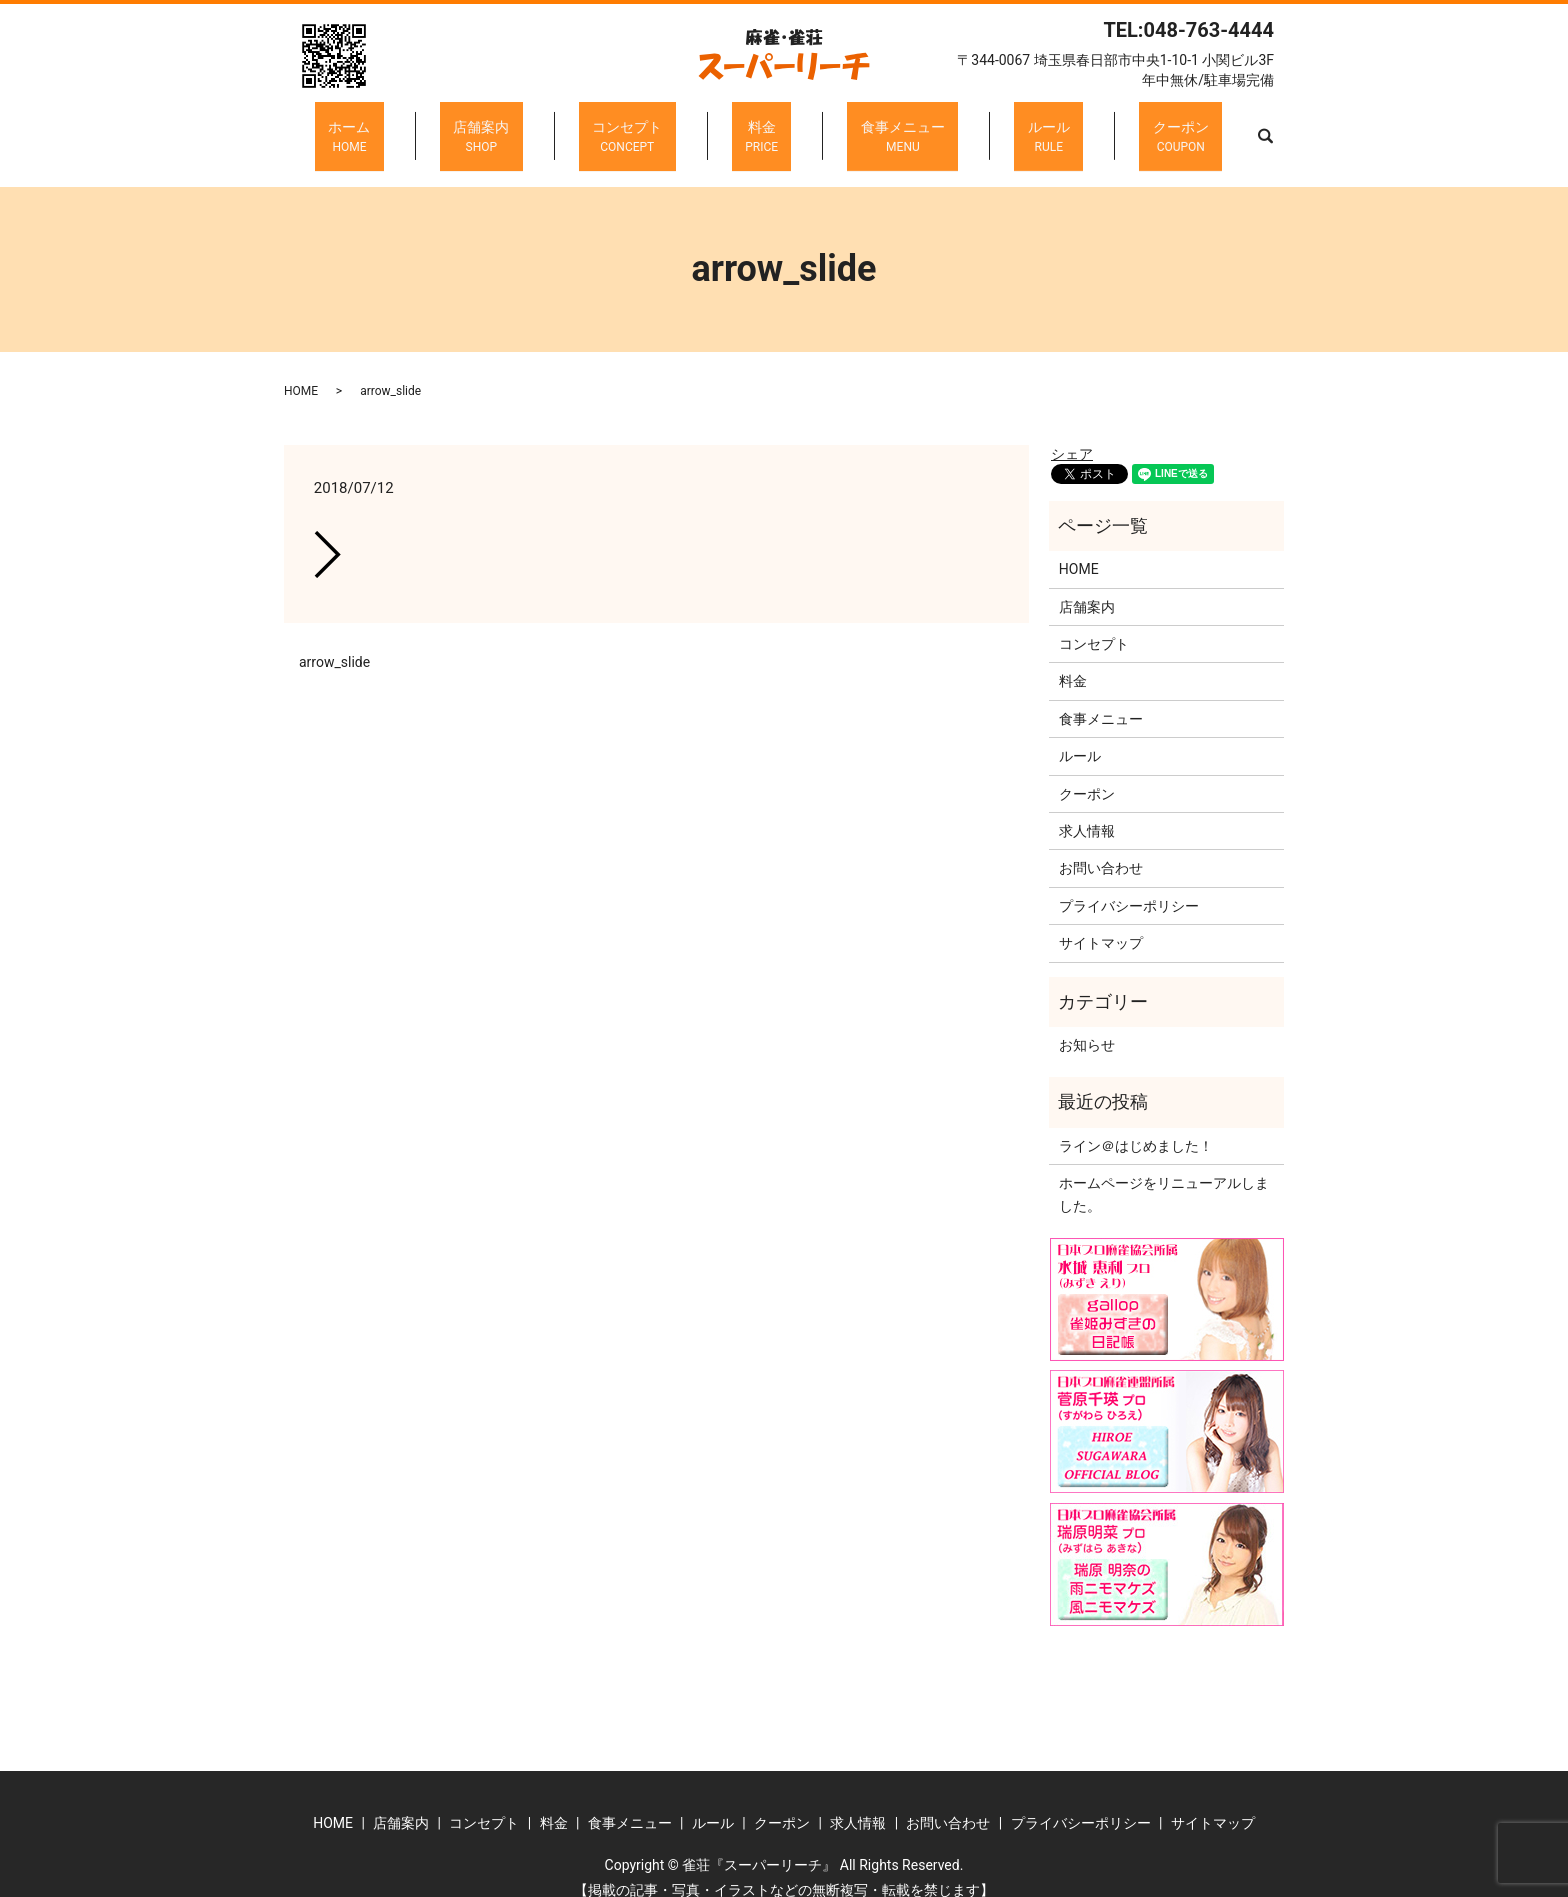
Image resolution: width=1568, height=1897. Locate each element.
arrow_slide (334, 641)
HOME (301, 371)
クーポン (1100, 126)
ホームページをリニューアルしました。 (1164, 1174)
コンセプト (655, 126)
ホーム (431, 126)
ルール (995, 126)
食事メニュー (876, 126)
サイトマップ (1101, 923)
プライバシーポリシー (1129, 885)
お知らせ (1087, 1025)
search (1171, 127)
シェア (1072, 434)
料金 (762, 126)
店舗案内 (536, 126)
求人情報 (1087, 811)
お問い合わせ (1101, 848)
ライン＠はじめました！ (1136, 1125)
